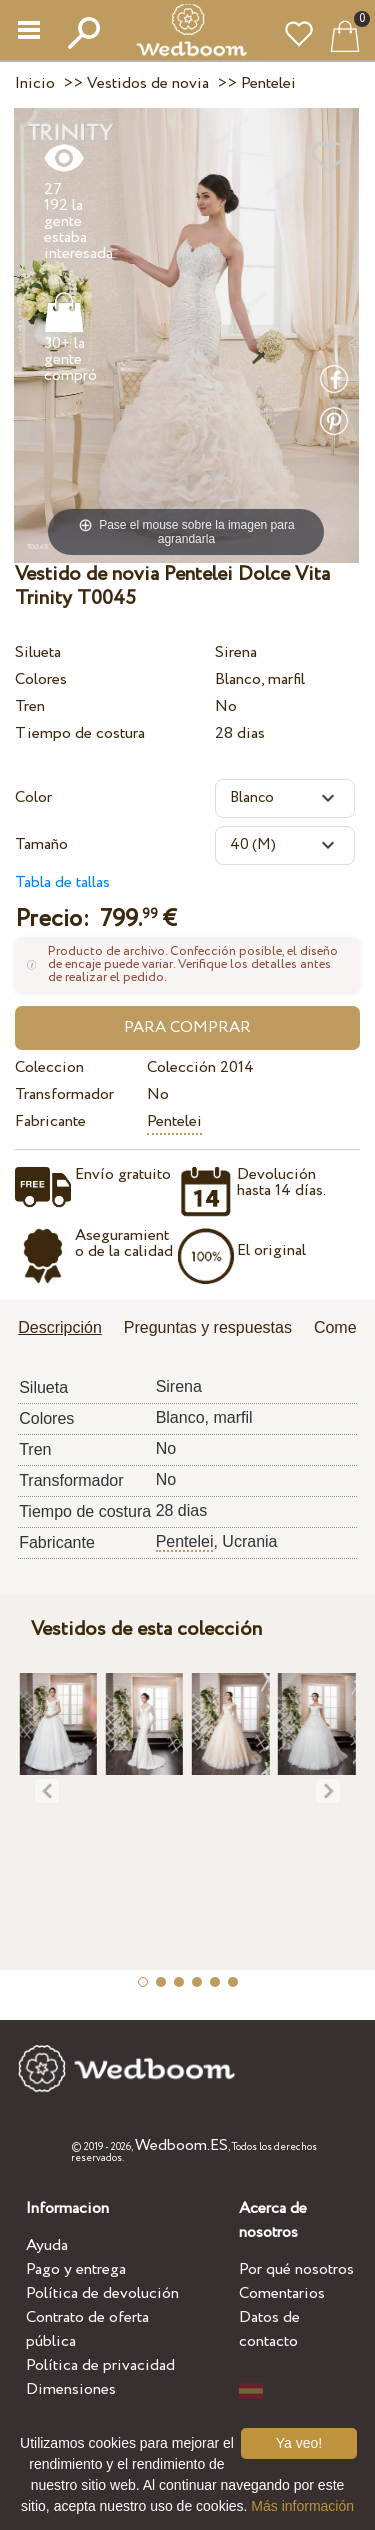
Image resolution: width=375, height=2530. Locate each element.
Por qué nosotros (296, 2269)
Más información (302, 2506)
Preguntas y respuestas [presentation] (208, 1327)
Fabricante (50, 1121)
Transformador (64, 1094)
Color (33, 797)
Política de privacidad (100, 2365)
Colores (41, 679)
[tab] (67, 1329)
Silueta (38, 652)
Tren (30, 706)
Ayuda (47, 2245)
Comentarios (282, 2293)
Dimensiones (71, 2389)
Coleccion (49, 1067)
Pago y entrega (76, 2269)
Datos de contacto (269, 2329)
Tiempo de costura (80, 733)
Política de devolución (102, 2293)
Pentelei (174, 1121)
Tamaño (41, 844)
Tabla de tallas (62, 882)
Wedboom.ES (181, 2145)
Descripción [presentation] (60, 1327)
